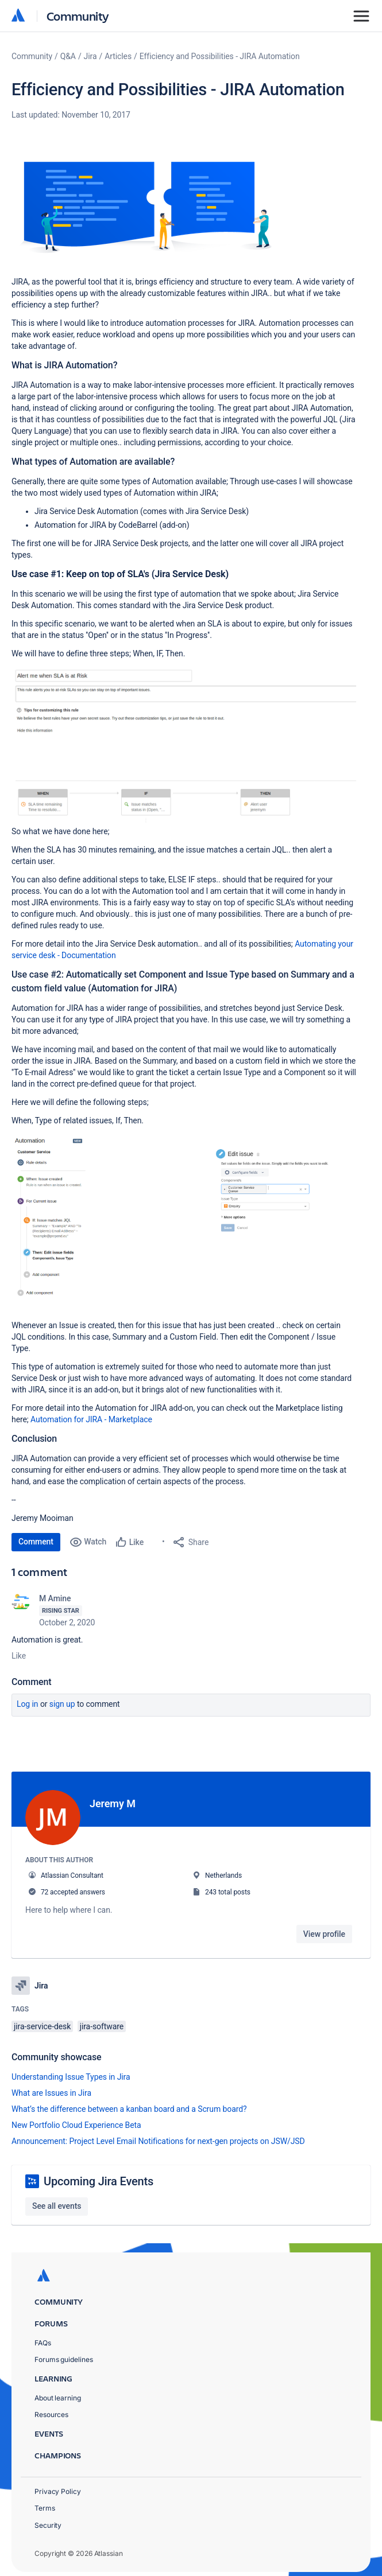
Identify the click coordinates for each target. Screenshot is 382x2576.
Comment (35, 1541)
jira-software (102, 2020)
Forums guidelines (63, 2354)
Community (78, 15)
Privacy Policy (57, 2486)
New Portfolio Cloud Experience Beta (76, 2119)
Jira (90, 56)
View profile (324, 1934)
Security (47, 2520)
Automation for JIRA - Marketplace (91, 1419)
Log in (27, 1704)
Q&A (68, 56)
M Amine (55, 1598)
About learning (57, 2392)
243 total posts (227, 1892)
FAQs (42, 2337)
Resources (51, 2409)
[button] (143, 207)
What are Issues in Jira (51, 2087)
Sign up (62, 1704)
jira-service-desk (42, 2020)
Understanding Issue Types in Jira (70, 2071)
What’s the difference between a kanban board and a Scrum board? (129, 2103)
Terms (44, 2503)
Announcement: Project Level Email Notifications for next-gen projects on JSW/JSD (158, 2135)
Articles (118, 56)
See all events (56, 2200)
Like (18, 1655)
